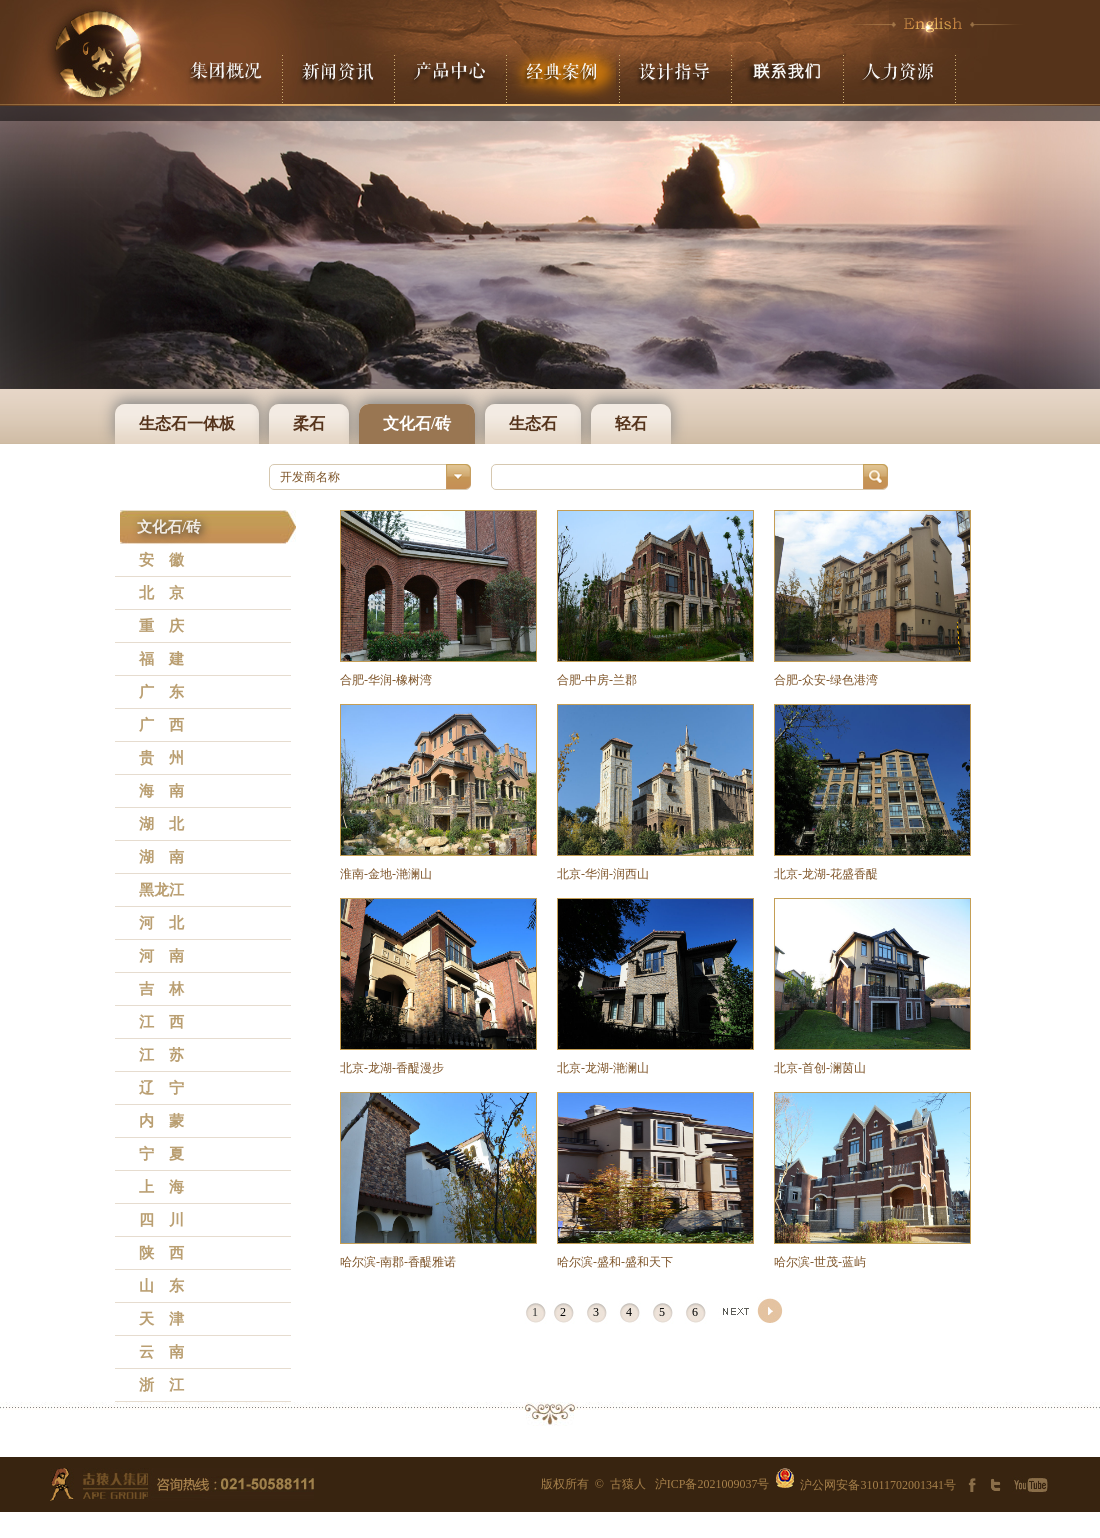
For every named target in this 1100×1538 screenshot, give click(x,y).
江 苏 (161, 1055)
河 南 (161, 956)
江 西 (161, 1022)
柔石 (309, 423)
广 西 (161, 725)
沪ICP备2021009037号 (712, 1484)
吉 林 (161, 989)
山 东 (161, 1286)
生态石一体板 (187, 423)
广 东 (161, 692)
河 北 (161, 923)
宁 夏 (161, 1154)
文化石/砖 (417, 423)
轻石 (631, 423)
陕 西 (161, 1253)
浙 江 (161, 1385)
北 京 (161, 593)
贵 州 (161, 758)
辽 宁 (161, 1088)
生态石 (533, 423)
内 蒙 (161, 1121)
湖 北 (161, 824)
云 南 (161, 1352)
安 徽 (161, 560)
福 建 (161, 659)
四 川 (161, 1220)
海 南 (161, 791)
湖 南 (161, 857)
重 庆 (161, 626)
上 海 (161, 1187)
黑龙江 (161, 890)
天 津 (161, 1319)
